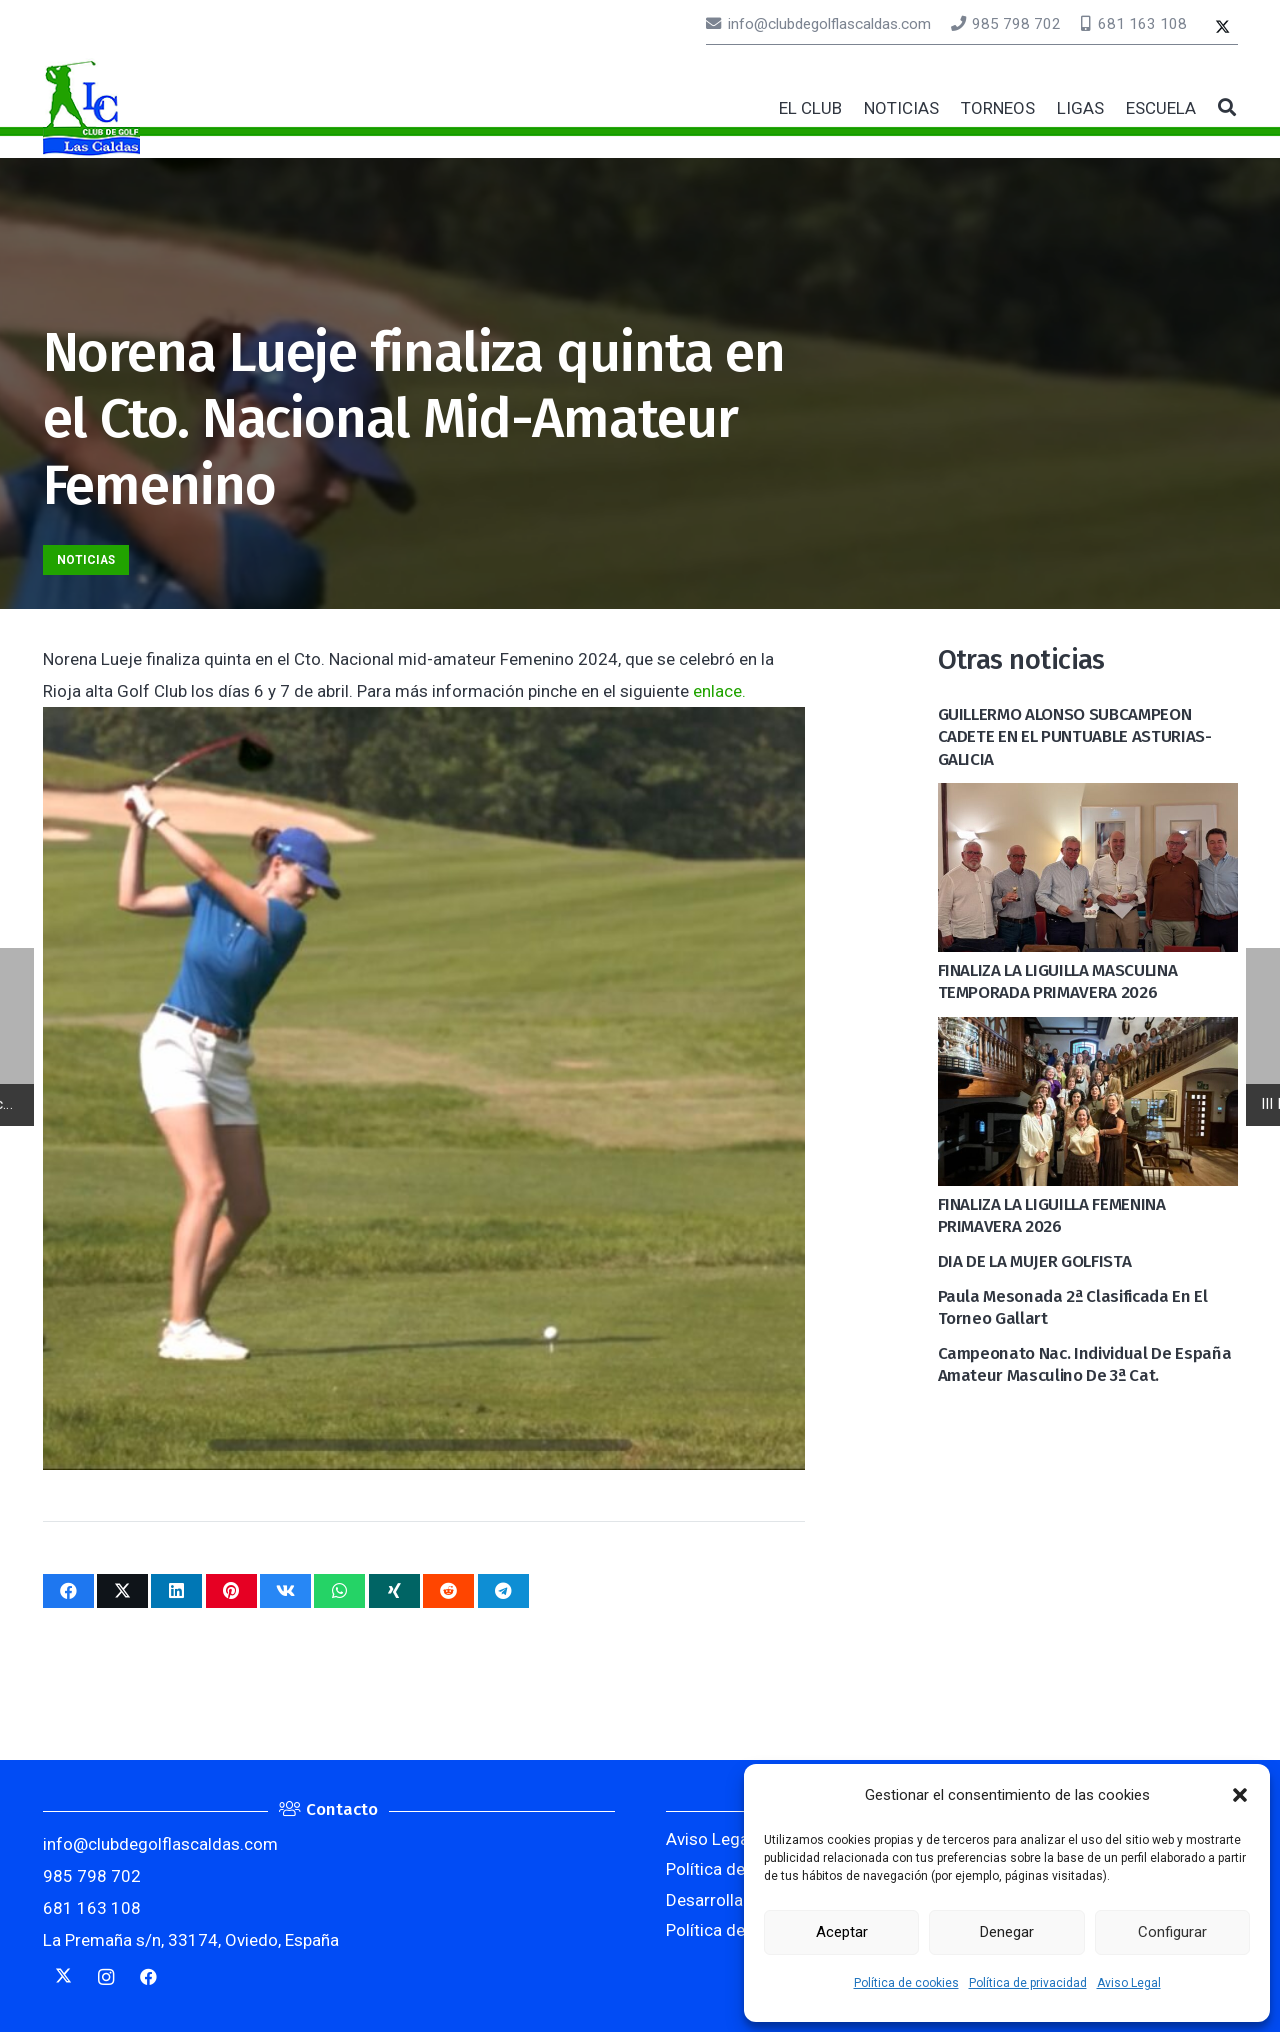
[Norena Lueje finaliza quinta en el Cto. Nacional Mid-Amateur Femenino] (424, 723)
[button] (1240, 1795)
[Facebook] (149, 1977)
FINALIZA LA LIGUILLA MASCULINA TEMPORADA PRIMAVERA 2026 (1058, 981)
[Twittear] (122, 1591)
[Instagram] (106, 1977)
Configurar (1172, 1932)
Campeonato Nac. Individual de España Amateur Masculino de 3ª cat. (1085, 1364)
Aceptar (842, 1932)
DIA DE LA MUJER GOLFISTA (1035, 1261)
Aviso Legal (1129, 1983)
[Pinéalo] (231, 1591)
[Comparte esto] (68, 1591)
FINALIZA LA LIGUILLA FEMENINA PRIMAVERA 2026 (1052, 1215)
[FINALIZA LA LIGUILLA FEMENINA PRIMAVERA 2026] (1088, 1033)
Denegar (1007, 1932)
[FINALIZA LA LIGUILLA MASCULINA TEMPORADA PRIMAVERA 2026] (1088, 799)
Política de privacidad (1028, 1983)
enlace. (719, 691)
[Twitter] (1222, 28)
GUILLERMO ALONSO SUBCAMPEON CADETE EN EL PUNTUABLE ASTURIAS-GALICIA (1075, 736)
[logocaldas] (91, 108)
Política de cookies (906, 1983)
